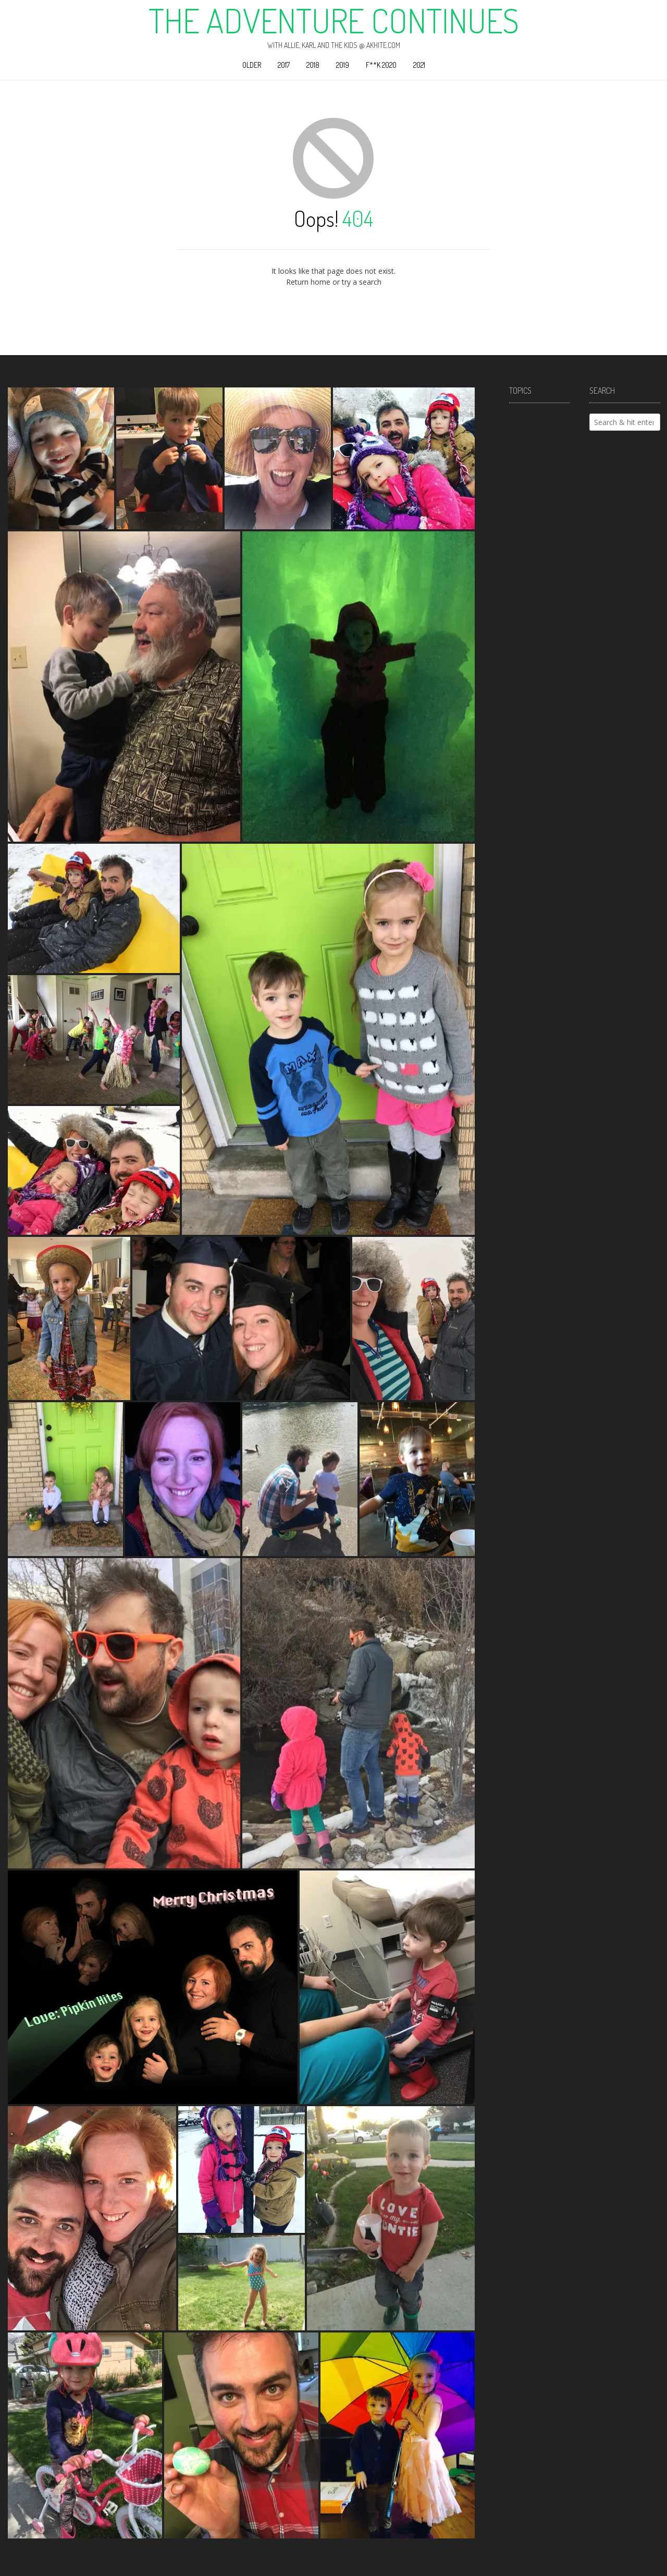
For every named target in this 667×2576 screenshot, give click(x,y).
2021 (419, 64)
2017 (284, 64)
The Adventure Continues (334, 20)
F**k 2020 (381, 64)
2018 (312, 64)
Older (251, 64)
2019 (342, 64)
